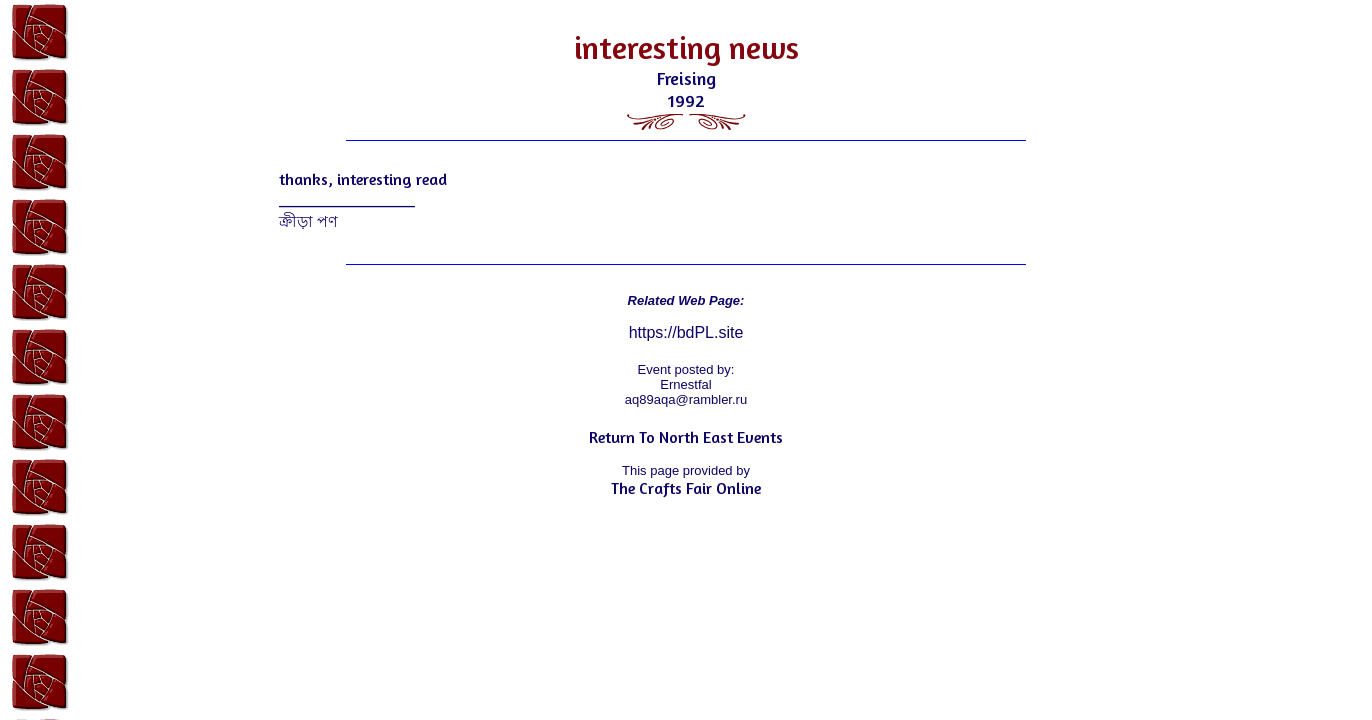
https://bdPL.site (686, 332)
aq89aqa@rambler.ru (686, 399)
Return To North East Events (686, 437)
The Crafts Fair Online (686, 488)
